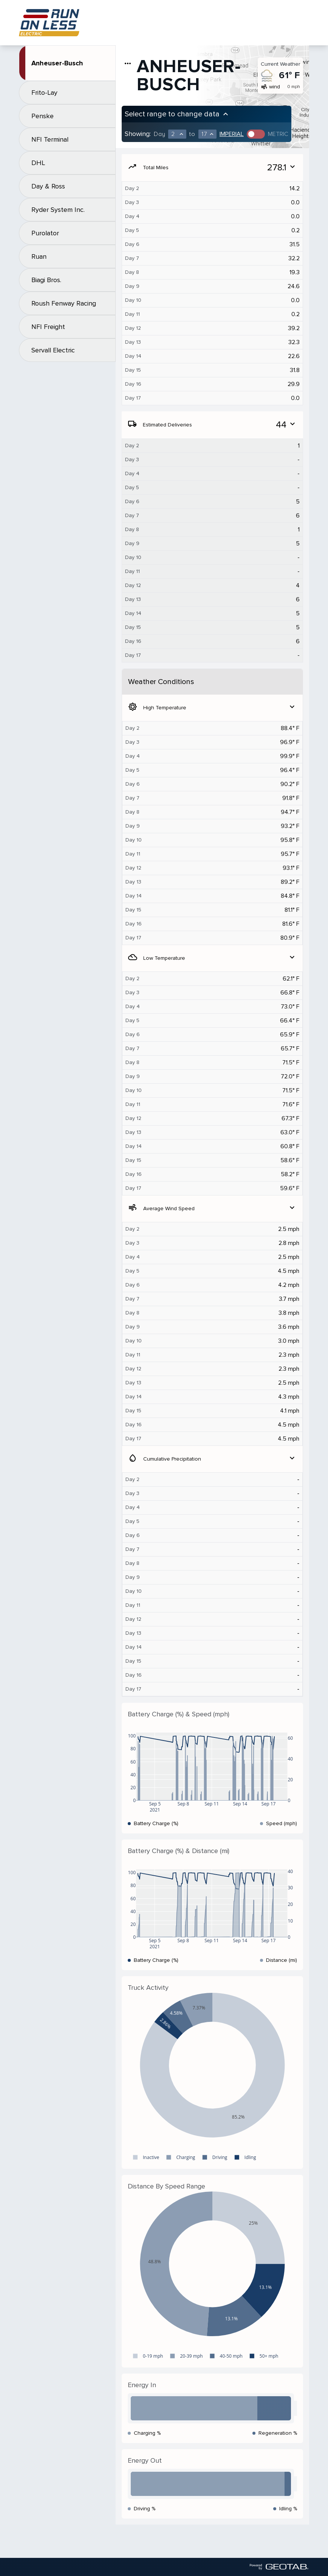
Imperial (232, 134)
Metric (278, 134)
